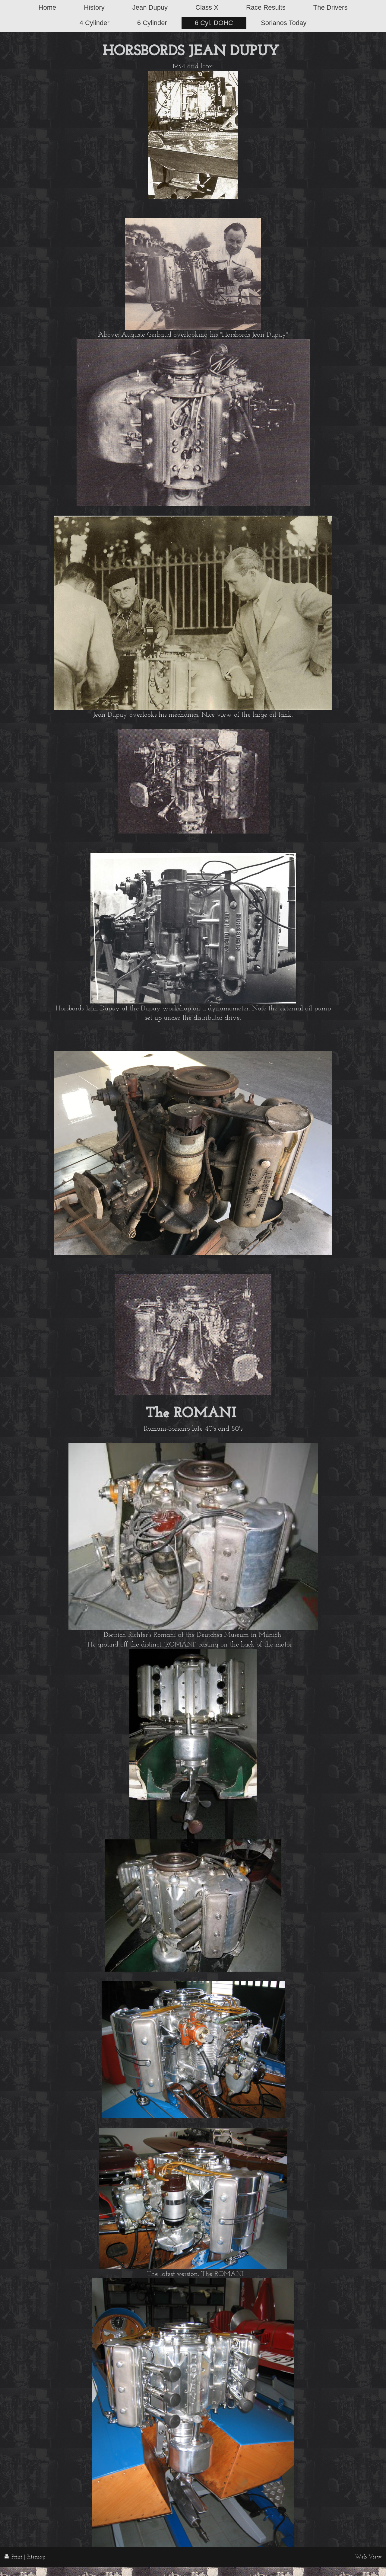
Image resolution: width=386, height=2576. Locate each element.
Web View (368, 2556)
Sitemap (36, 2556)
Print (14, 2556)
